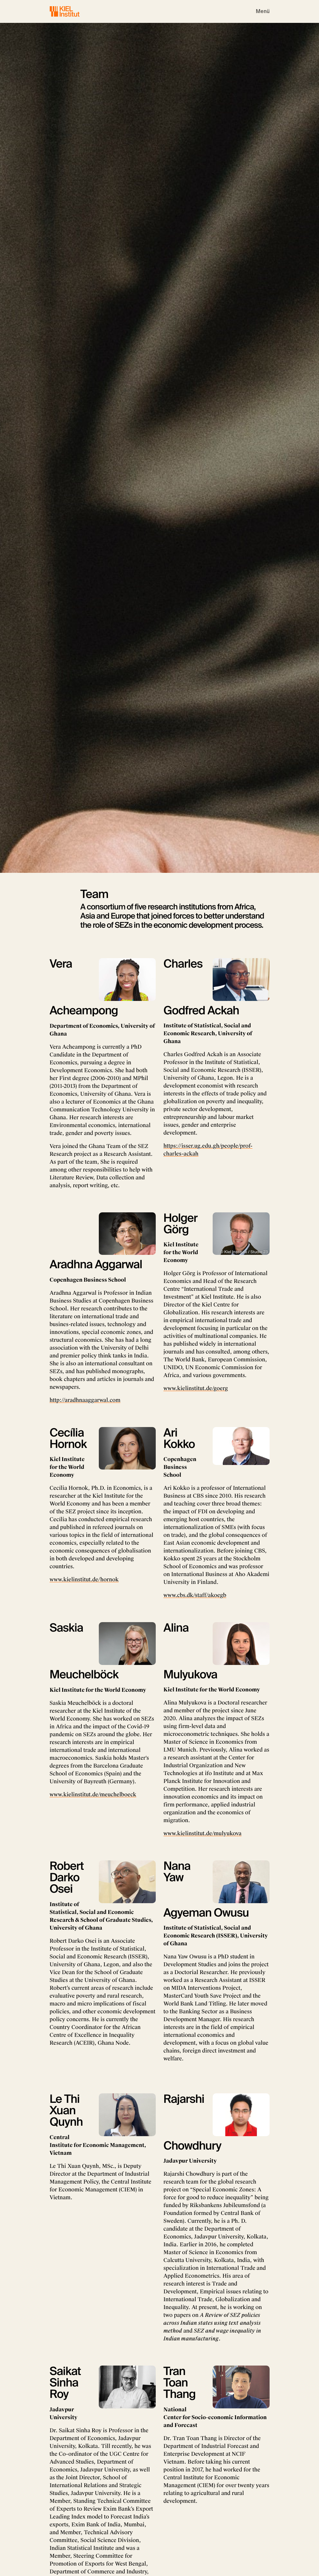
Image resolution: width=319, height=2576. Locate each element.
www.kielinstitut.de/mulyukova (203, 1833)
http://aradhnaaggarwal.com (85, 1400)
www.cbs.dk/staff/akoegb (195, 1595)
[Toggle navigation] (263, 11)
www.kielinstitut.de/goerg (196, 1388)
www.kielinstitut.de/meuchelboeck (93, 1794)
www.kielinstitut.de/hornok (84, 1579)
